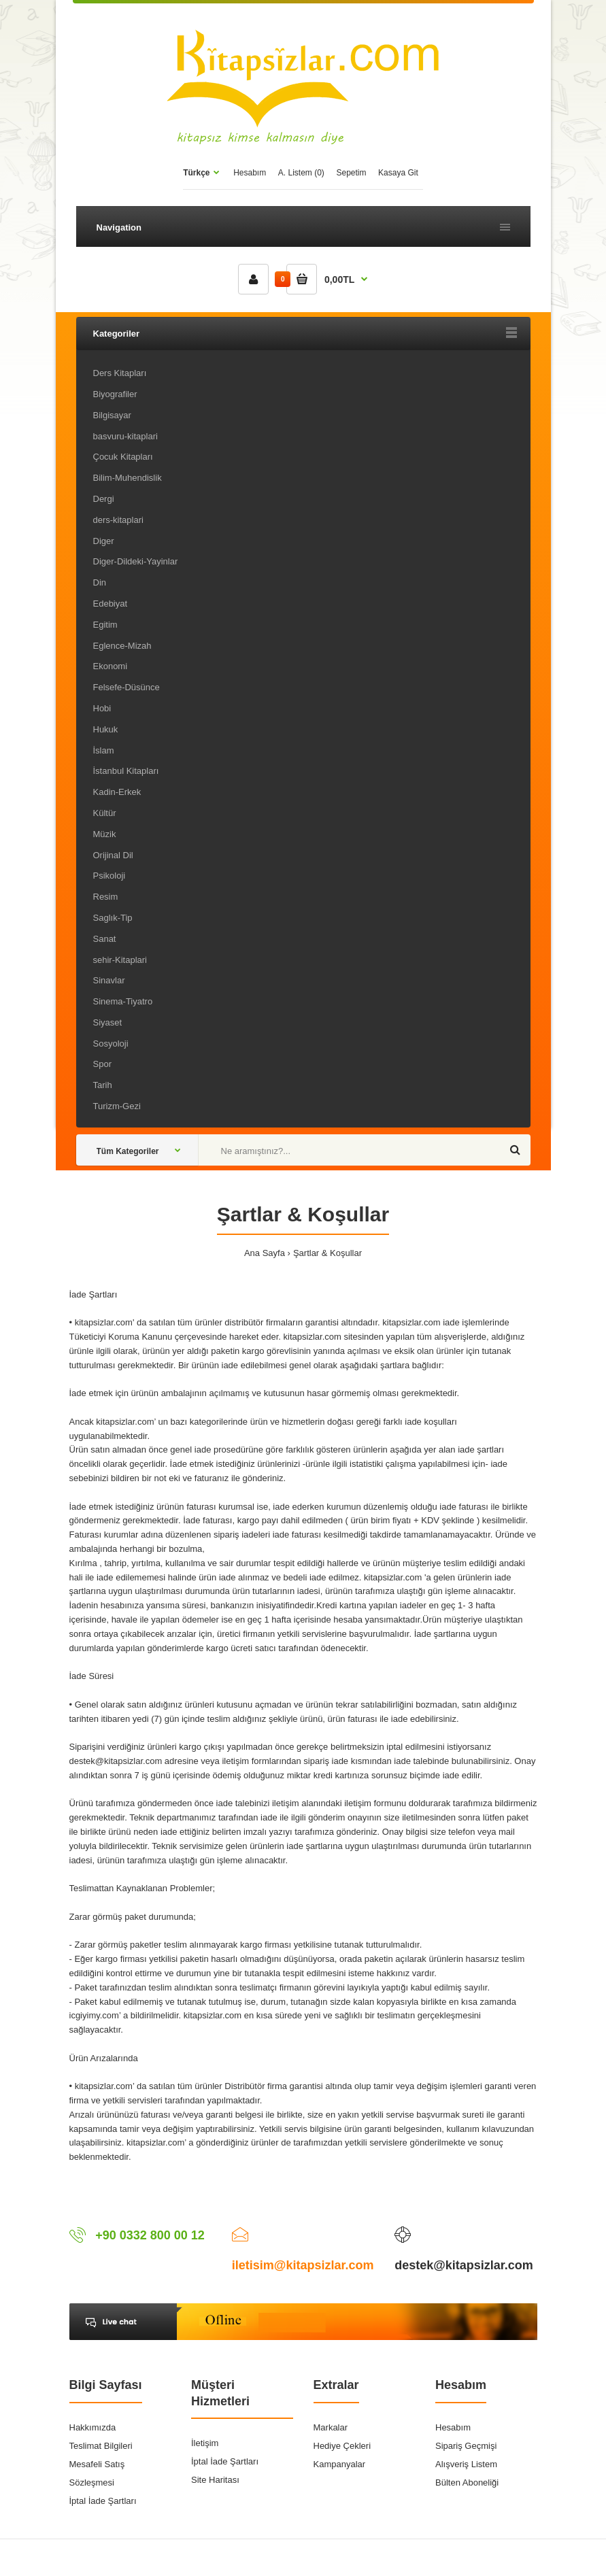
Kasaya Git (398, 172)
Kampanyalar (340, 2464)
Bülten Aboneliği (467, 2482)
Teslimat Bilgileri (101, 2446)
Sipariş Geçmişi (465, 2446)
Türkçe (196, 172)
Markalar (331, 2427)
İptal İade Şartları (103, 2501)
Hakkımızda (92, 2427)
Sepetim (351, 172)
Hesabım (249, 172)
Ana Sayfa (264, 1253)
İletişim (204, 2443)
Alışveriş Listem (466, 2464)
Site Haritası (215, 2480)
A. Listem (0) (301, 172)
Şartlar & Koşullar (327, 1253)
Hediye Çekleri (342, 2446)
